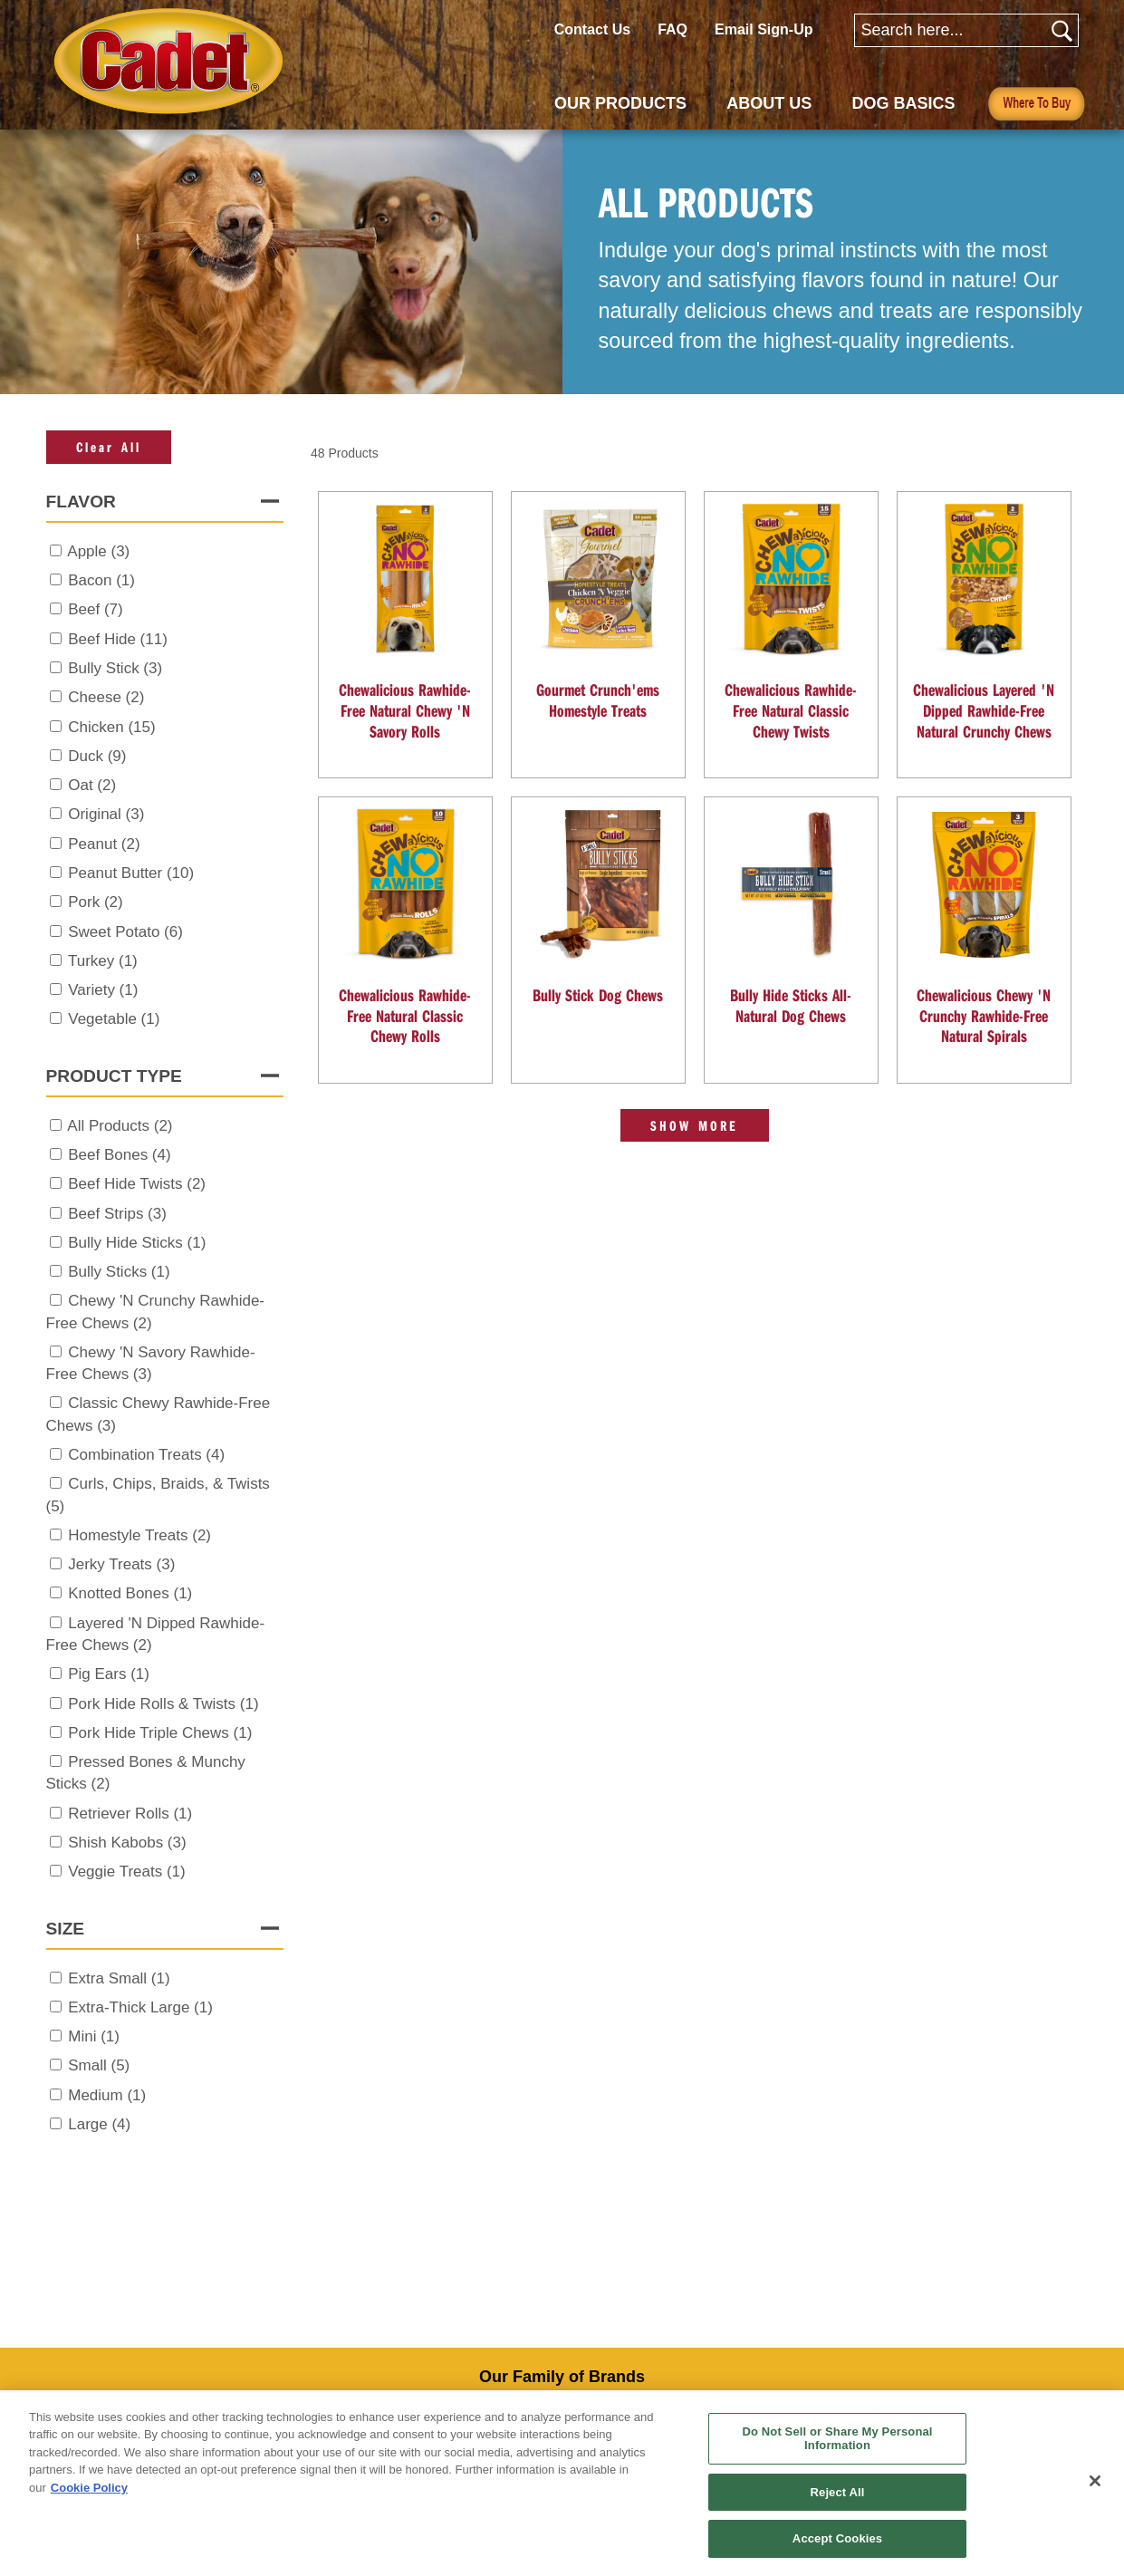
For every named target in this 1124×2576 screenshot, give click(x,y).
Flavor (81, 501)
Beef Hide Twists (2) (137, 1183)
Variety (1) (103, 990)
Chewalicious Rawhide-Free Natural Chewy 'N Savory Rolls (405, 710)
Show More (694, 1125)
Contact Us (592, 29)
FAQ (672, 29)
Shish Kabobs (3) (127, 1842)
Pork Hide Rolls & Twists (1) (163, 1704)
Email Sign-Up (763, 29)
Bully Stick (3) (115, 668)
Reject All (838, 2492)
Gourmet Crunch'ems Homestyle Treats (597, 700)
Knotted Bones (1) (130, 1593)
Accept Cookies (837, 2538)
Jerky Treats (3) (121, 1564)
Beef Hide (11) (118, 639)
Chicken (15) (111, 727)
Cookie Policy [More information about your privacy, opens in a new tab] (89, 2487)
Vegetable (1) (113, 1019)
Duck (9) (97, 756)
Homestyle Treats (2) (139, 1535)
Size (65, 1928)
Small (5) (99, 2065)
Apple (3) (98, 551)
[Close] (1095, 2481)
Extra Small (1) (118, 1978)
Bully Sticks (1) (118, 1271)
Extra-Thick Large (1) (140, 2007)
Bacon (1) (101, 580)
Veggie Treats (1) (126, 1871)
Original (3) (106, 814)
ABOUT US (769, 103)
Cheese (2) (106, 697)
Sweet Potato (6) (125, 932)
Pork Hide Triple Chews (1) (160, 1732)
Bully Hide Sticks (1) (137, 1242)
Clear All (109, 447)
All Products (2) (119, 1125)
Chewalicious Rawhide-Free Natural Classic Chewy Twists (791, 710)
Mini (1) (94, 2036)
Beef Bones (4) (119, 1154)
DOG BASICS (904, 103)
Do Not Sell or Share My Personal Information (838, 2439)
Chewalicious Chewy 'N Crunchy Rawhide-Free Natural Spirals (984, 1015)
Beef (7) (95, 609)
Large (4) (99, 2124)
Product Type (114, 1075)
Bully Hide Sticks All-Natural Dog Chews (790, 1005)
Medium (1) (107, 2095)
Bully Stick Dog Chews (598, 995)
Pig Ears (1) (108, 1674)
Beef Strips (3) (117, 1213)
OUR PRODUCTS (620, 103)
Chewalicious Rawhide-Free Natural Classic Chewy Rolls (405, 1015)
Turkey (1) (103, 961)
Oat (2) (92, 785)
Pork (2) (95, 902)
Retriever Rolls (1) (130, 1813)
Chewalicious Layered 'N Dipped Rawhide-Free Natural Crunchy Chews (983, 710)
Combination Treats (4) (146, 1454)
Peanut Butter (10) (131, 873)
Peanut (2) (103, 844)
